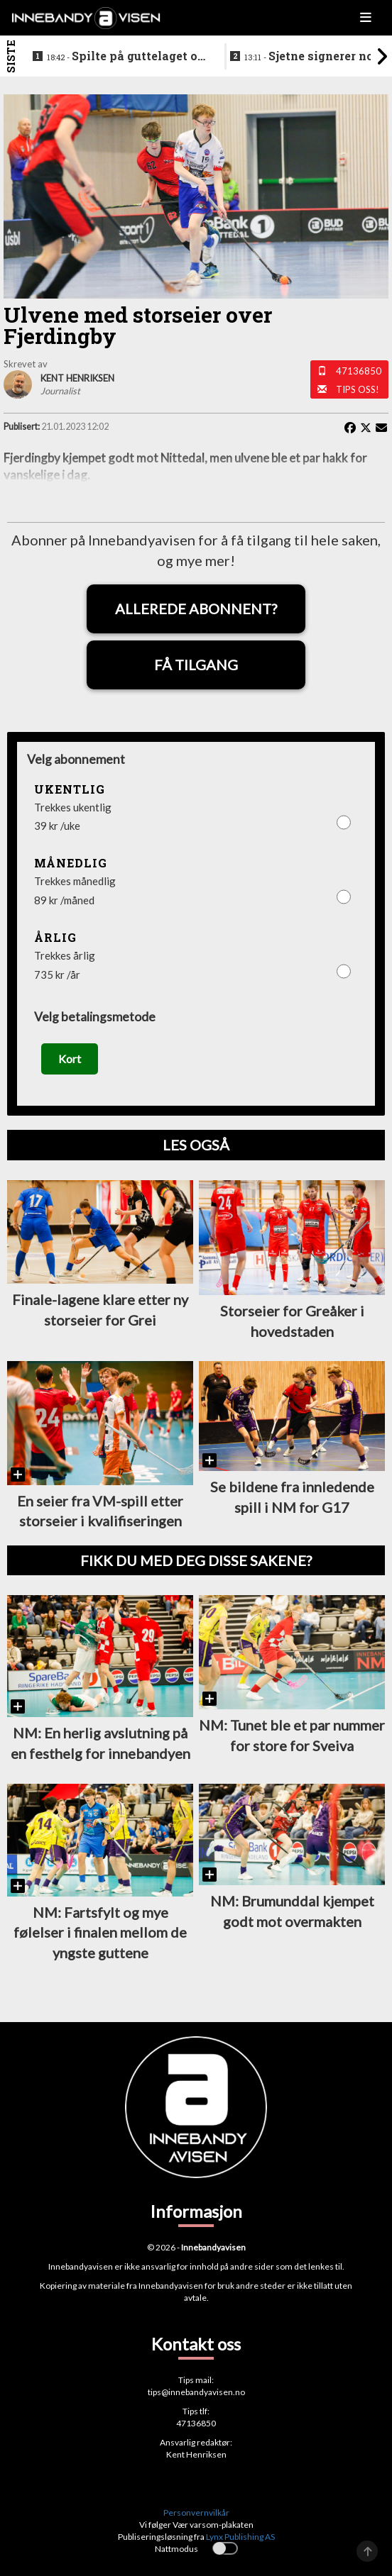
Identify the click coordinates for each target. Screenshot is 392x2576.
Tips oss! (357, 389)
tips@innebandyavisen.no (196, 2392)
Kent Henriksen (196, 2454)
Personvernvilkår (196, 2512)
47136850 (358, 371)
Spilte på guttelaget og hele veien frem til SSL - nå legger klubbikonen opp (126, 57)
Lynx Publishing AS (240, 2536)
